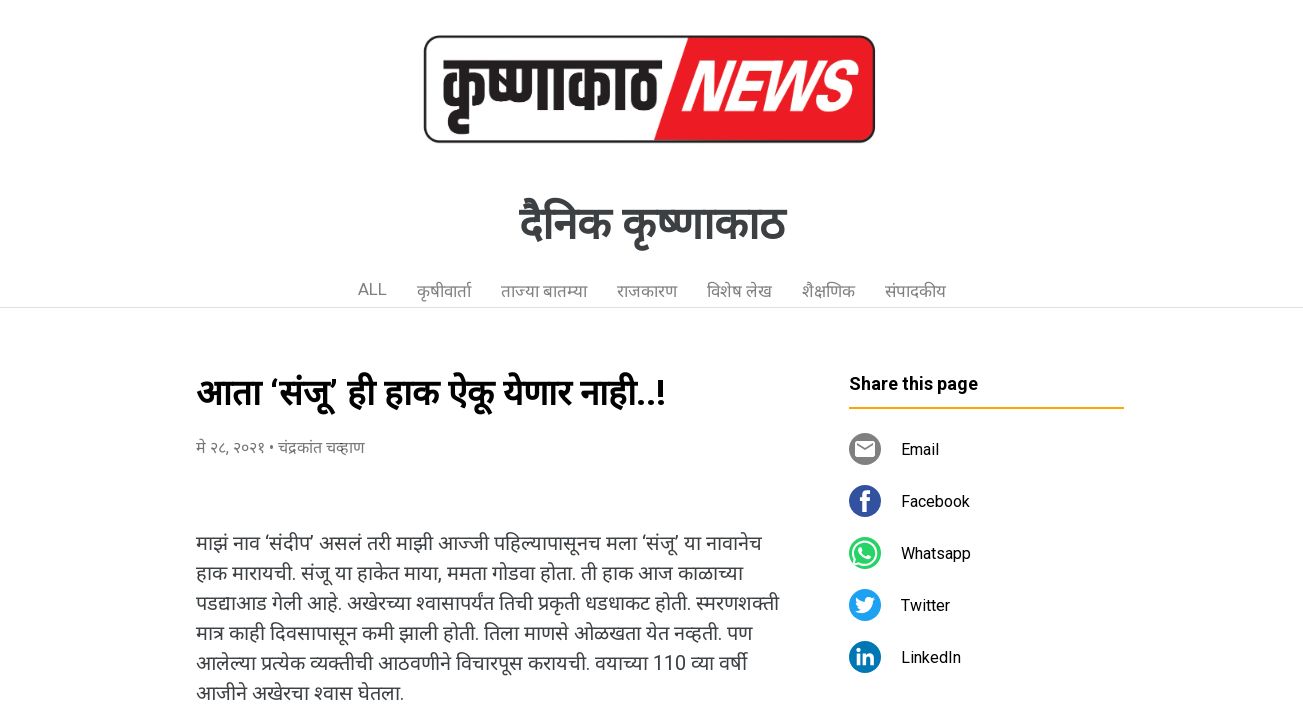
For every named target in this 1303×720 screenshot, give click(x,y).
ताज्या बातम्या (544, 291)
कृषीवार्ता (444, 291)
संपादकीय (915, 291)
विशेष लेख (739, 291)
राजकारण (647, 291)
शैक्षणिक (828, 291)
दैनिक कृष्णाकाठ (652, 224)
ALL (372, 289)
